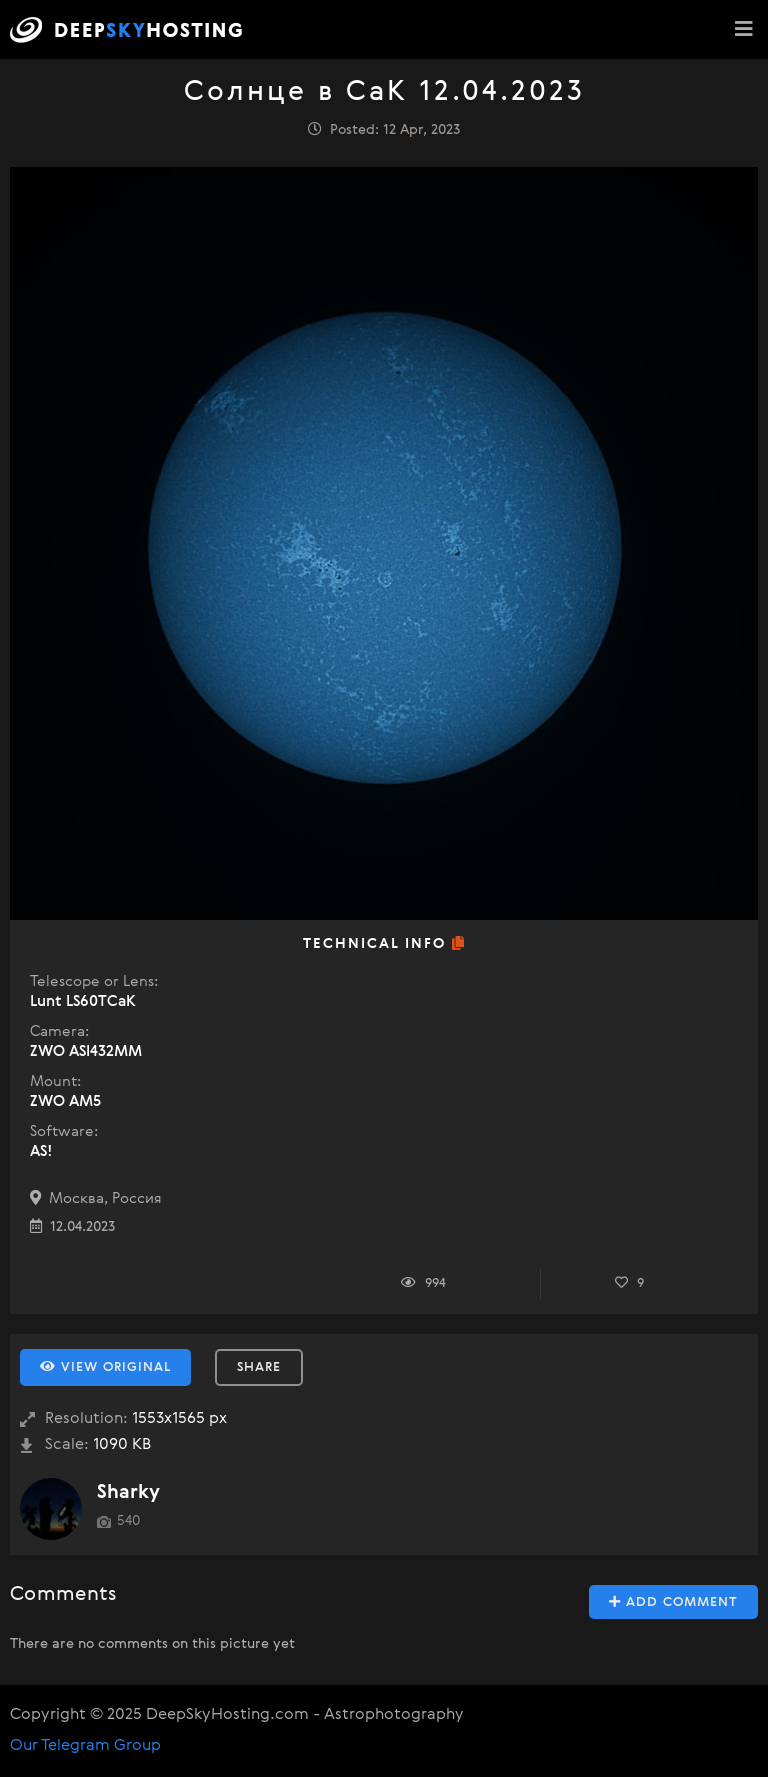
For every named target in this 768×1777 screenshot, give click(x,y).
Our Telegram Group (85, 1746)
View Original (105, 1367)
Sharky (128, 1492)
